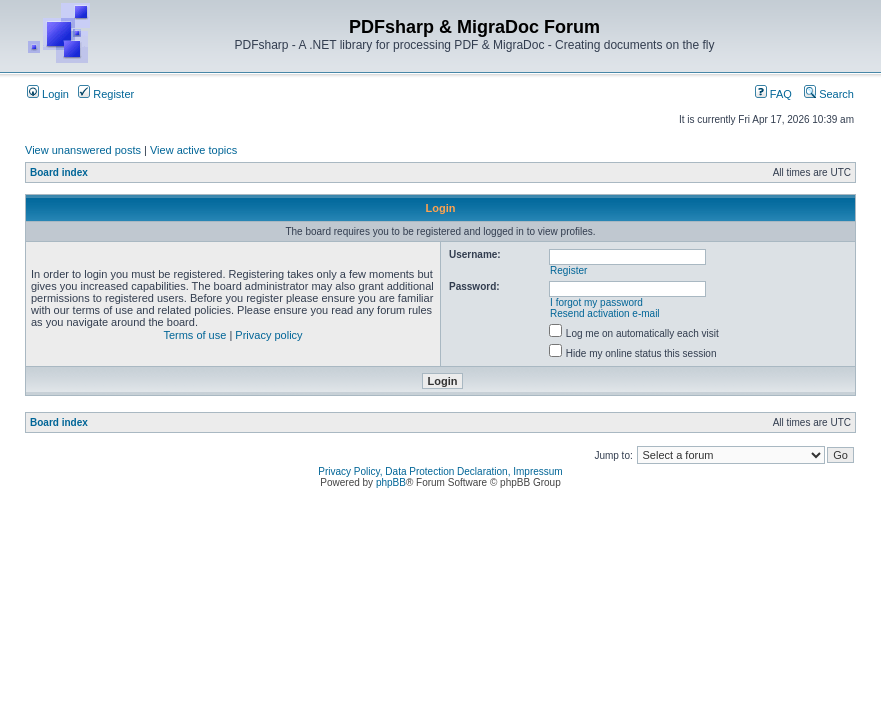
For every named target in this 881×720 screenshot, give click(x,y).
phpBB (391, 482)
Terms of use (194, 335)
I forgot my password (596, 302)
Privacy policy (268, 335)
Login (48, 94)
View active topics (193, 150)
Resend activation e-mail (605, 313)
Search (829, 94)
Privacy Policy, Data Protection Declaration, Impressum (440, 471)
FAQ (773, 94)
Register (106, 94)
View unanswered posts (83, 150)
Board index (59, 172)
